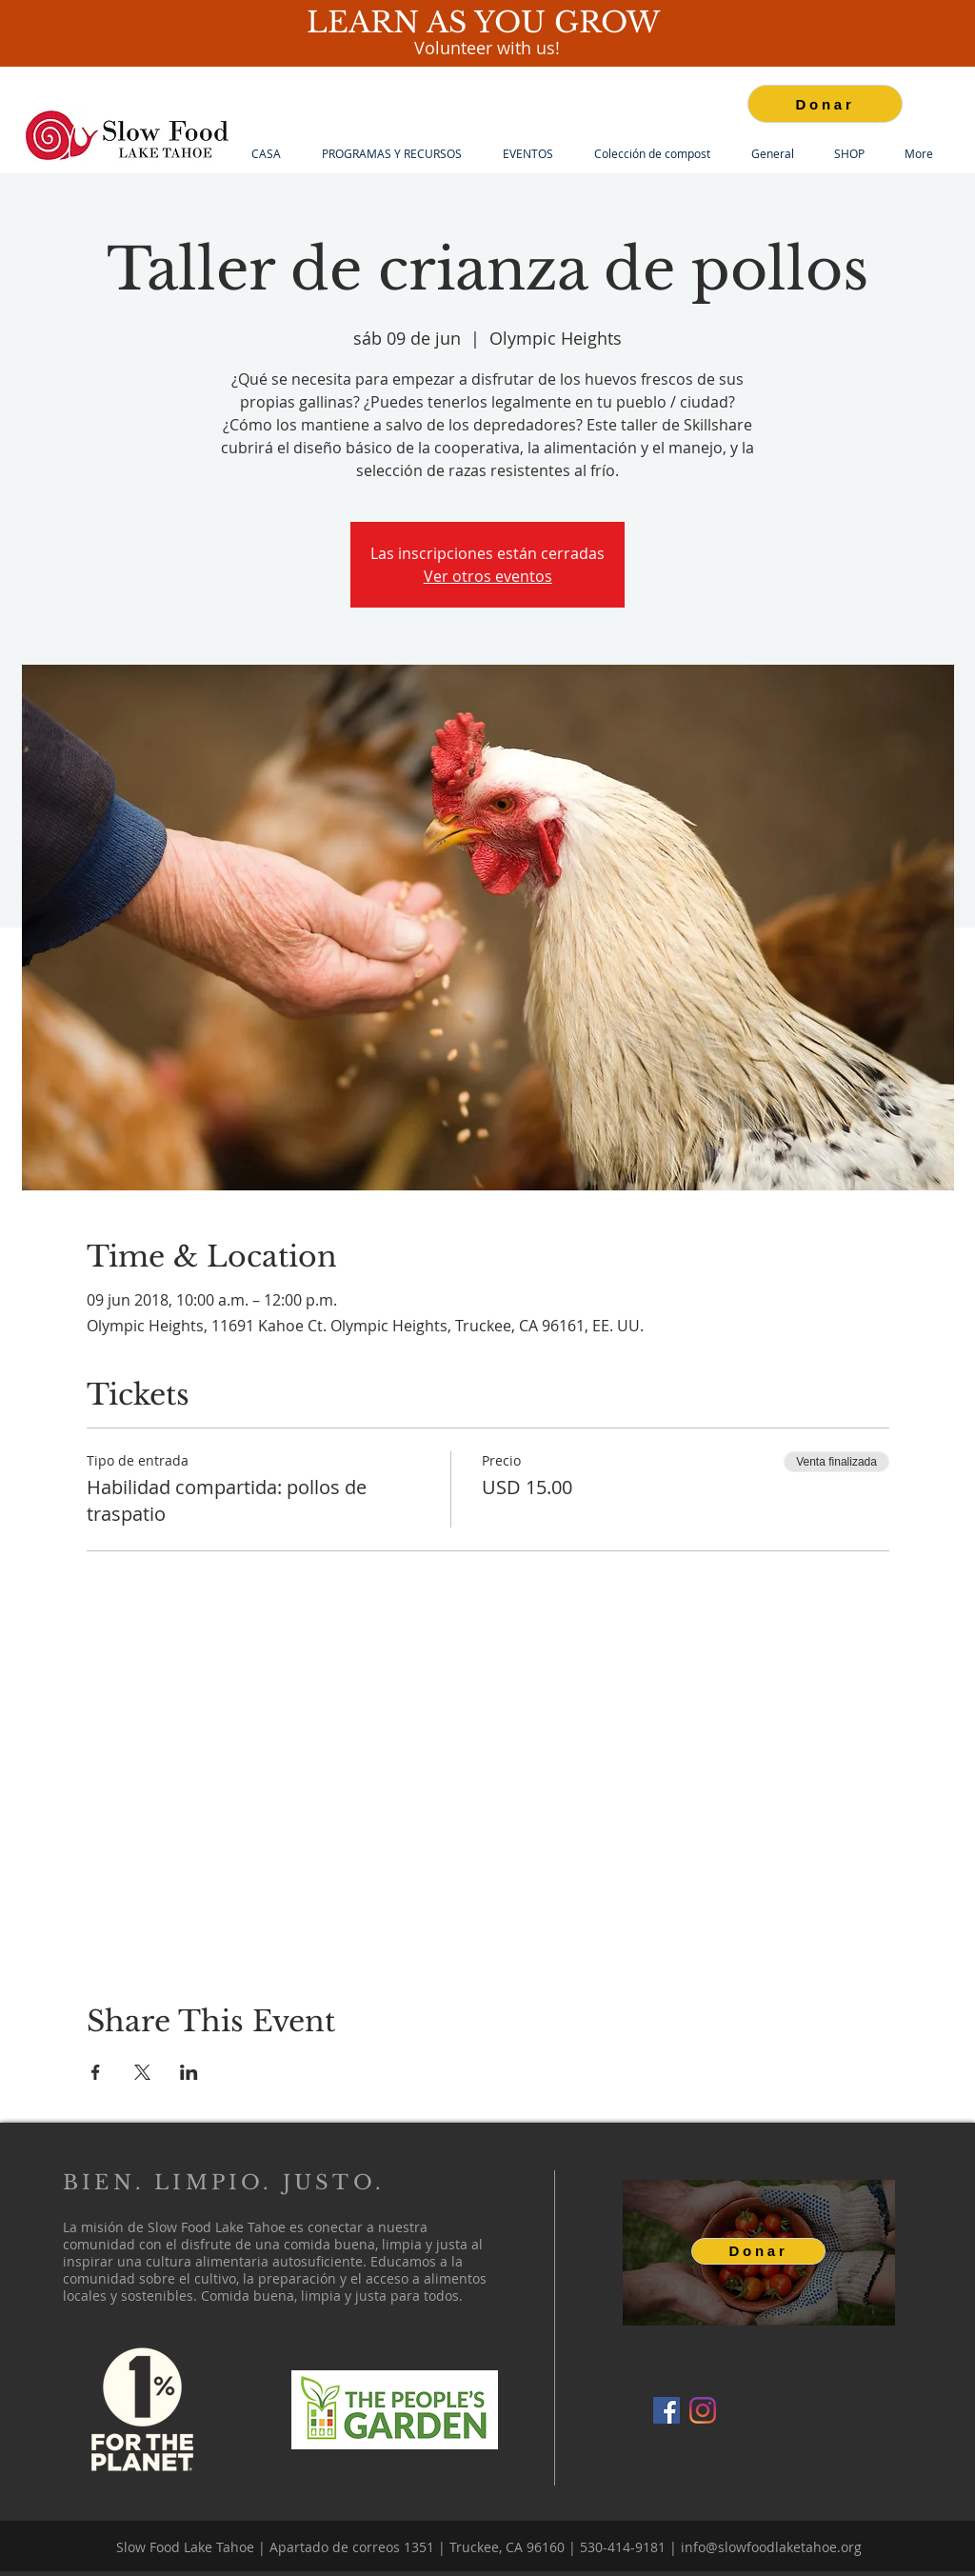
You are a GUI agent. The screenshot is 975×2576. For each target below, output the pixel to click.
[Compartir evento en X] (142, 2072)
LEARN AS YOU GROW (487, 22)
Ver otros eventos (488, 576)
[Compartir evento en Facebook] (96, 2072)
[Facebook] (666, 2410)
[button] (391, 154)
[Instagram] (702, 2410)
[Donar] (825, 104)
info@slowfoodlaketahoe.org (771, 2547)
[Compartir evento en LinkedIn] (189, 2072)
